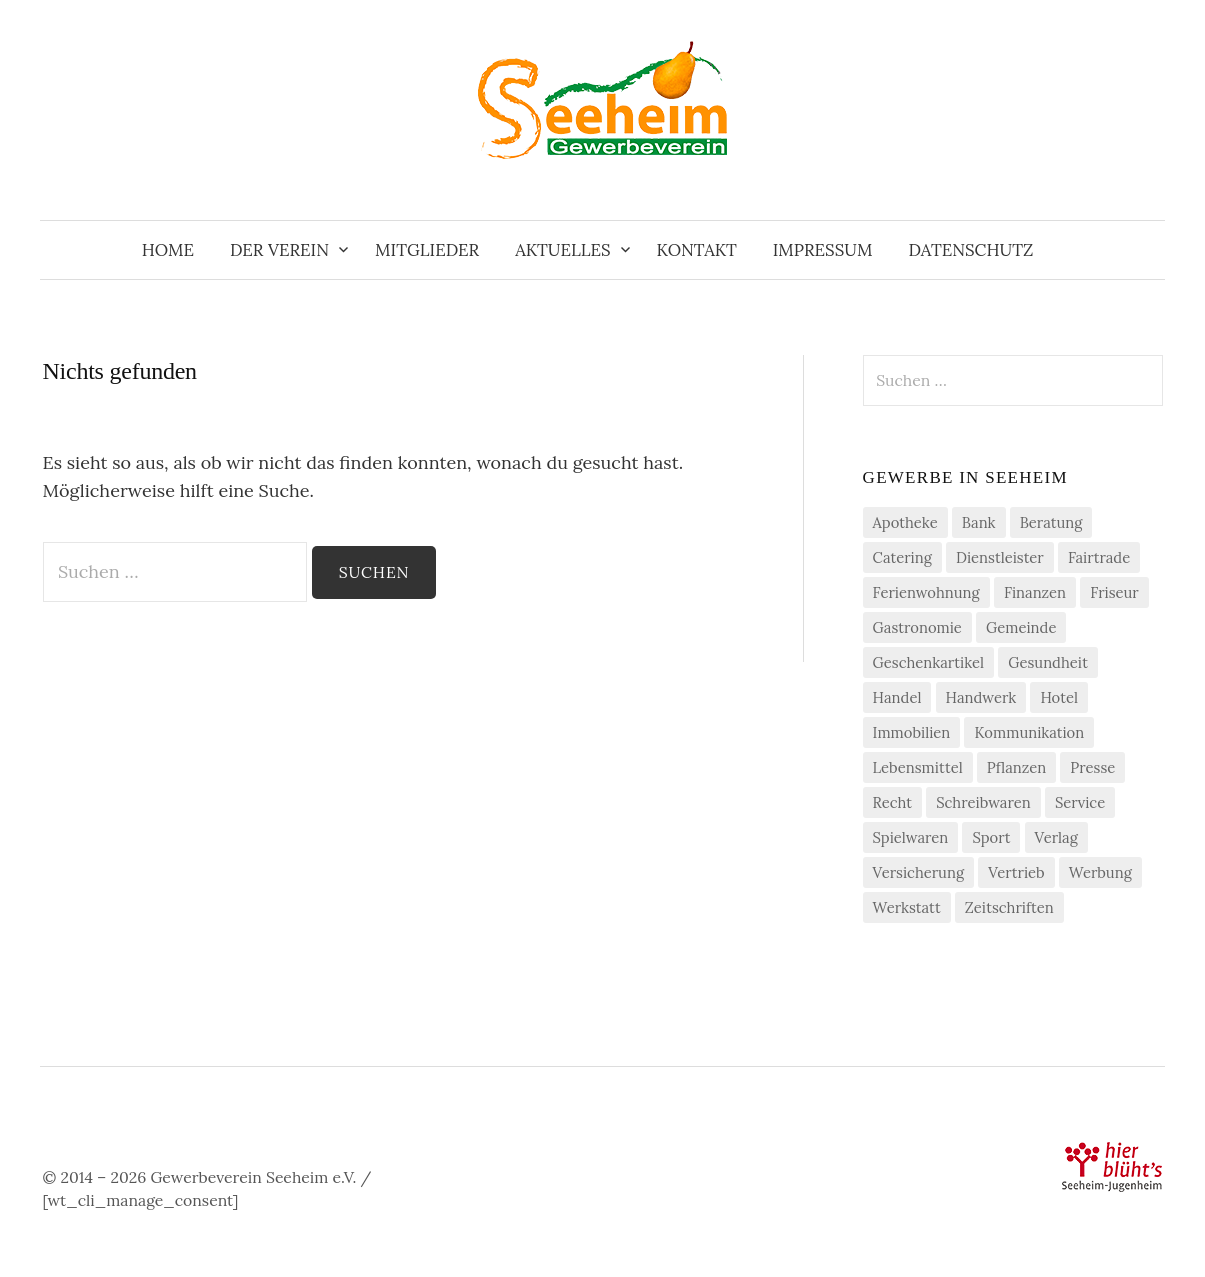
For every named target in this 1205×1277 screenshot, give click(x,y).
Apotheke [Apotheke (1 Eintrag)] (905, 522)
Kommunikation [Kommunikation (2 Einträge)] (1029, 732)
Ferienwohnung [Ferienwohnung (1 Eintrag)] (926, 592)
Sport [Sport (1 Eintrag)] (991, 837)
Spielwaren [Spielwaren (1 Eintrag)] (911, 837)
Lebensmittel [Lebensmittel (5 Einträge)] (918, 767)
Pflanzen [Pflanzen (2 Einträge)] (1016, 767)
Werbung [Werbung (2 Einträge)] (1100, 872)
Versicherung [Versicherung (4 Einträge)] (919, 872)
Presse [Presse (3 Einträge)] (1092, 767)
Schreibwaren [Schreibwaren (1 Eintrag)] (983, 802)
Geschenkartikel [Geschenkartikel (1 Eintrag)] (929, 662)
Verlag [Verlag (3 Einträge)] (1056, 837)
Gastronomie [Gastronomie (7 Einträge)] (917, 627)
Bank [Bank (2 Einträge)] (979, 522)
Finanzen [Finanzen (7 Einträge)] (1035, 592)
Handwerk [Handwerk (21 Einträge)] (981, 697)
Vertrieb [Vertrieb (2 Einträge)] (1016, 872)
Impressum (823, 250)
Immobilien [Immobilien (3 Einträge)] (912, 732)
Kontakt (697, 250)
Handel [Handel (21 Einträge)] (897, 697)
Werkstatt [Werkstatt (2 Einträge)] (907, 907)
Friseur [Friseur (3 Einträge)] (1114, 592)
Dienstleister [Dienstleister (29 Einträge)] (1000, 557)
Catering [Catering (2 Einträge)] (902, 557)
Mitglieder (427, 250)
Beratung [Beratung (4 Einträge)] (1051, 522)
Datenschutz (970, 250)
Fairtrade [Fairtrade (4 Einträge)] (1099, 557)
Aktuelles (562, 250)
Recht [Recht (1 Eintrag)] (892, 802)
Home (168, 250)
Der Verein (279, 250)
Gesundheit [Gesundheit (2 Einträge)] (1048, 662)
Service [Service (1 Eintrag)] (1080, 802)
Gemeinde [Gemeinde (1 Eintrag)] (1021, 627)
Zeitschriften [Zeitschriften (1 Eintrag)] (1009, 907)
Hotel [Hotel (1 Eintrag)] (1059, 697)
